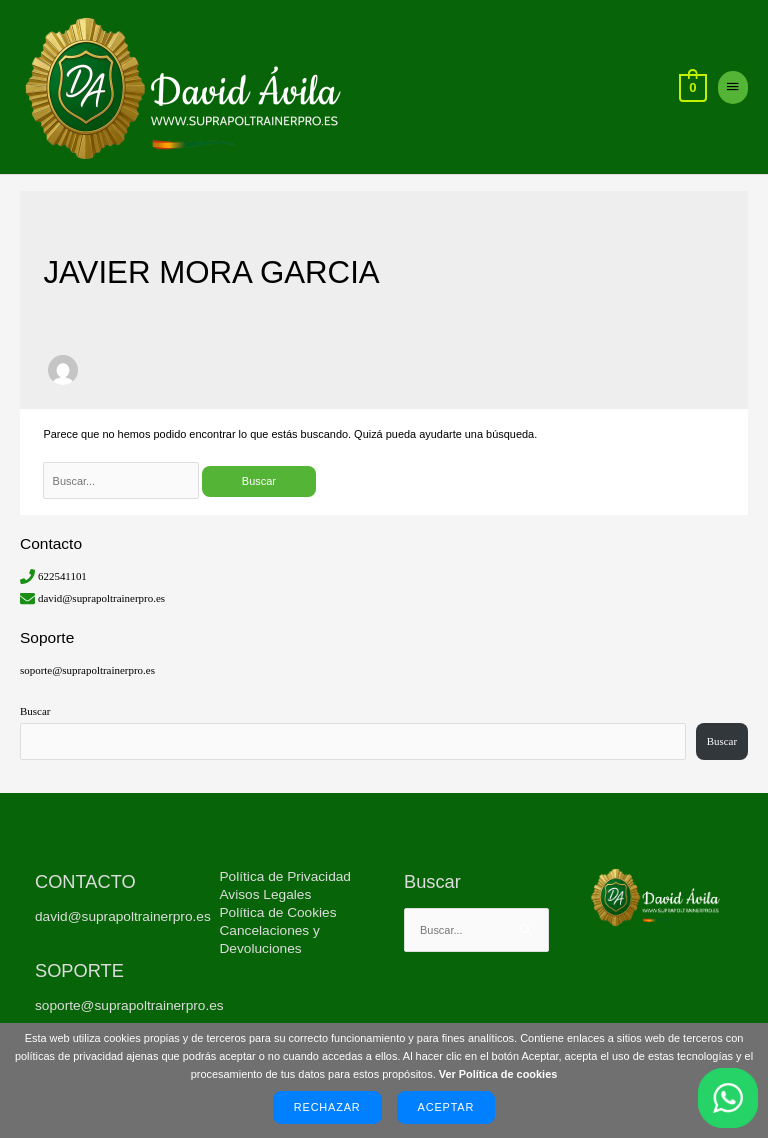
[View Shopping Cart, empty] (691, 88)
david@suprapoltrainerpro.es (101, 599)
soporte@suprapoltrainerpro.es (87, 672)
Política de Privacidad (285, 878)
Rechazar (327, 1107)
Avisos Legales (266, 896)
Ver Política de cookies (498, 1074)
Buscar (35, 713)
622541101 (62, 578)
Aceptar (446, 1107)
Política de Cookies (278, 914)
